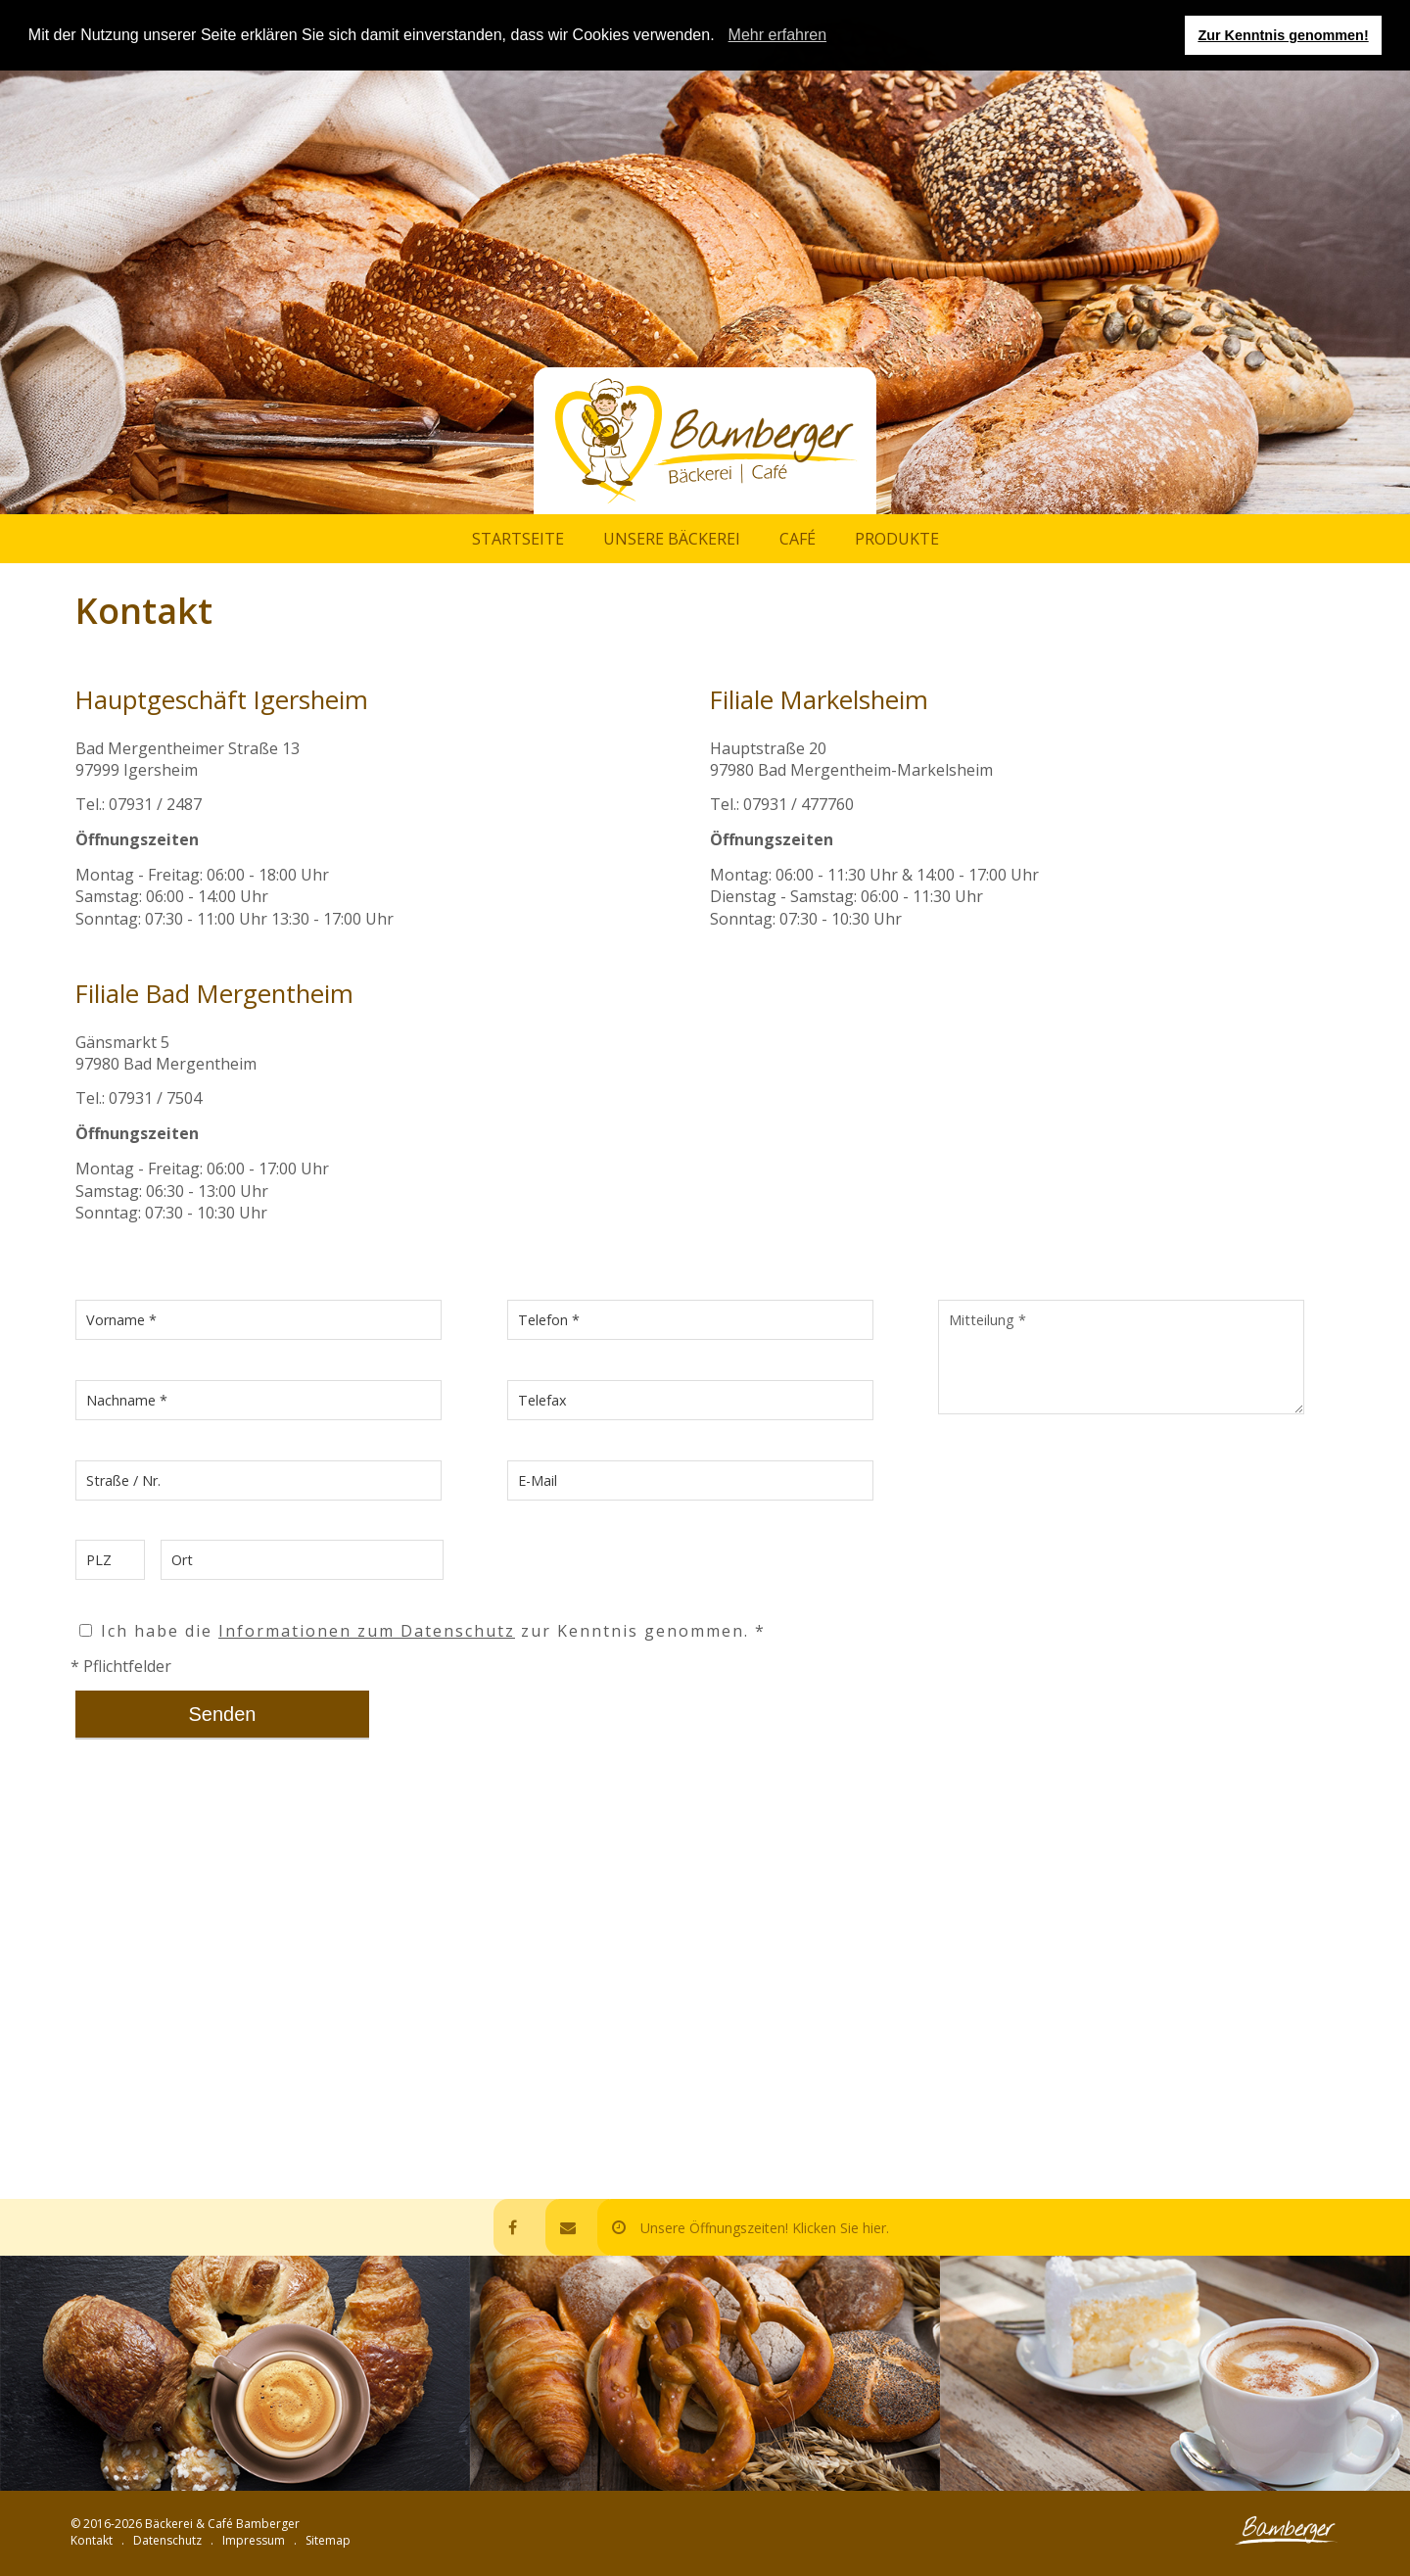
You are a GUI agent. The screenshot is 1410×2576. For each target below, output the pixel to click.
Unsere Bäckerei (671, 538)
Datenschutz (167, 2540)
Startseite (518, 538)
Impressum (253, 2540)
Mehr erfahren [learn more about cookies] (777, 34)
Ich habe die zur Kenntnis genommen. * (422, 1631)
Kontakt (91, 2540)
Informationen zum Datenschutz (366, 1631)
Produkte (897, 538)
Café (797, 538)
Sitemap (328, 2540)
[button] (722, 36)
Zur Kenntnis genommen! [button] (1283, 35)
